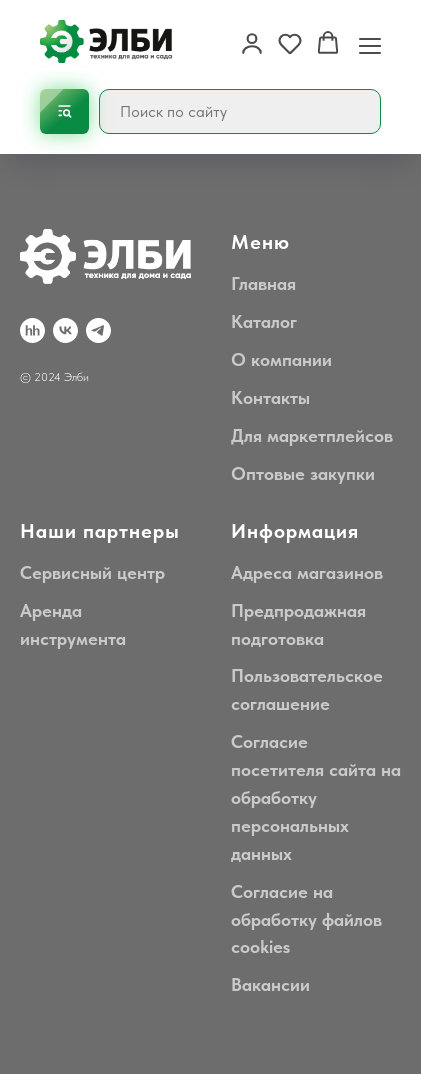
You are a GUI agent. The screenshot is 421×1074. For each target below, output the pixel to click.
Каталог (264, 321)
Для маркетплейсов (312, 435)
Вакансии (270, 984)
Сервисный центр (92, 572)
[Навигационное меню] (370, 44)
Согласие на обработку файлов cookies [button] (306, 919)
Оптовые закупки (303, 473)
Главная (263, 283)
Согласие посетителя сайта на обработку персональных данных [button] (316, 797)
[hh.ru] (32, 330)
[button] (252, 43)
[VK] (65, 330)
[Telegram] (98, 330)
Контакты (270, 397)
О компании (281, 359)
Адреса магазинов (307, 572)
